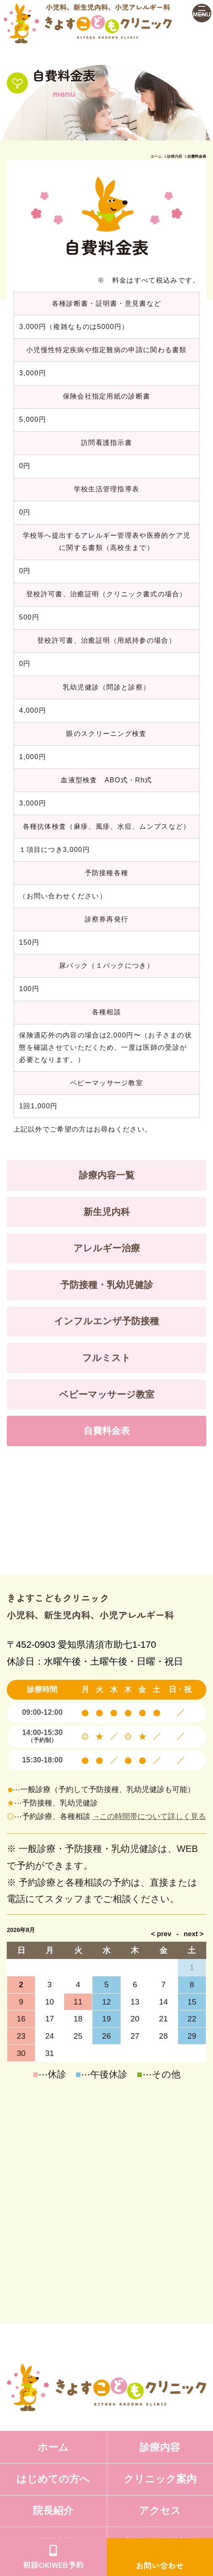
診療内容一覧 (107, 1175)
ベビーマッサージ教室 (106, 1394)
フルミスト (106, 1358)
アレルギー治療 (106, 1248)
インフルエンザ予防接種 (106, 1321)
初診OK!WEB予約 (53, 2564)
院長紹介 (53, 2510)
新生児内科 (107, 1212)
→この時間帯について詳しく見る (149, 1816)
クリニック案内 (160, 2479)
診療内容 (174, 156)
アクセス (160, 2510)
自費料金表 (107, 1430)
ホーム (156, 156)
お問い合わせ (160, 2565)
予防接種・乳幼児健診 (106, 1285)
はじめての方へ (53, 2479)
